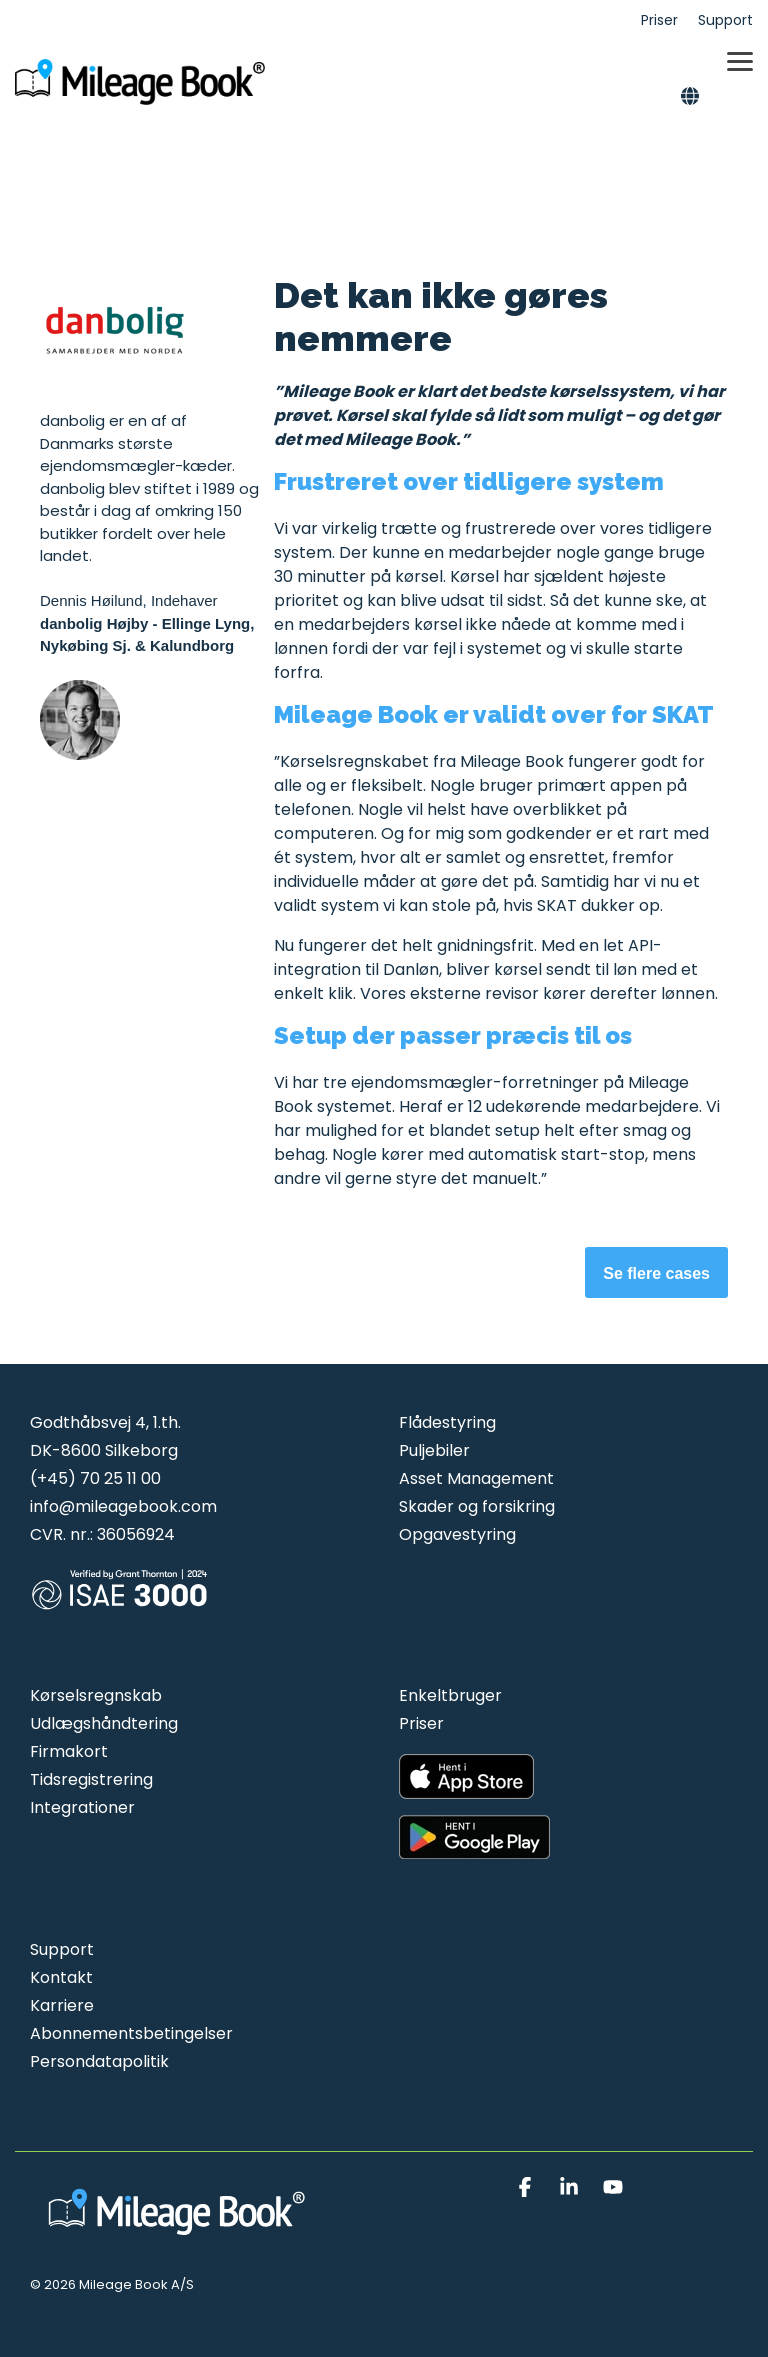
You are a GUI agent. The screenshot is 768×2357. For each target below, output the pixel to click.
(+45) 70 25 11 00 (95, 1478)
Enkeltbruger (450, 1695)
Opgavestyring (457, 1534)
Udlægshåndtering (104, 1723)
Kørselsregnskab (96, 1695)
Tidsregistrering (91, 1779)
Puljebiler (434, 1450)
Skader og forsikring (477, 1506)
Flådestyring (447, 1422)
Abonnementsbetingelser (131, 2033)
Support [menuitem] (725, 20)
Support (62, 1949)
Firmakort (69, 1751)
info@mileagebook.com (123, 1506)
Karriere (62, 2005)
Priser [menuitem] (659, 20)
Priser (421, 1723)
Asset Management (476, 1478)
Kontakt (61, 1977)
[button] (740, 60)
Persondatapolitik (99, 2061)
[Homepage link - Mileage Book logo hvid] (180, 2235)
